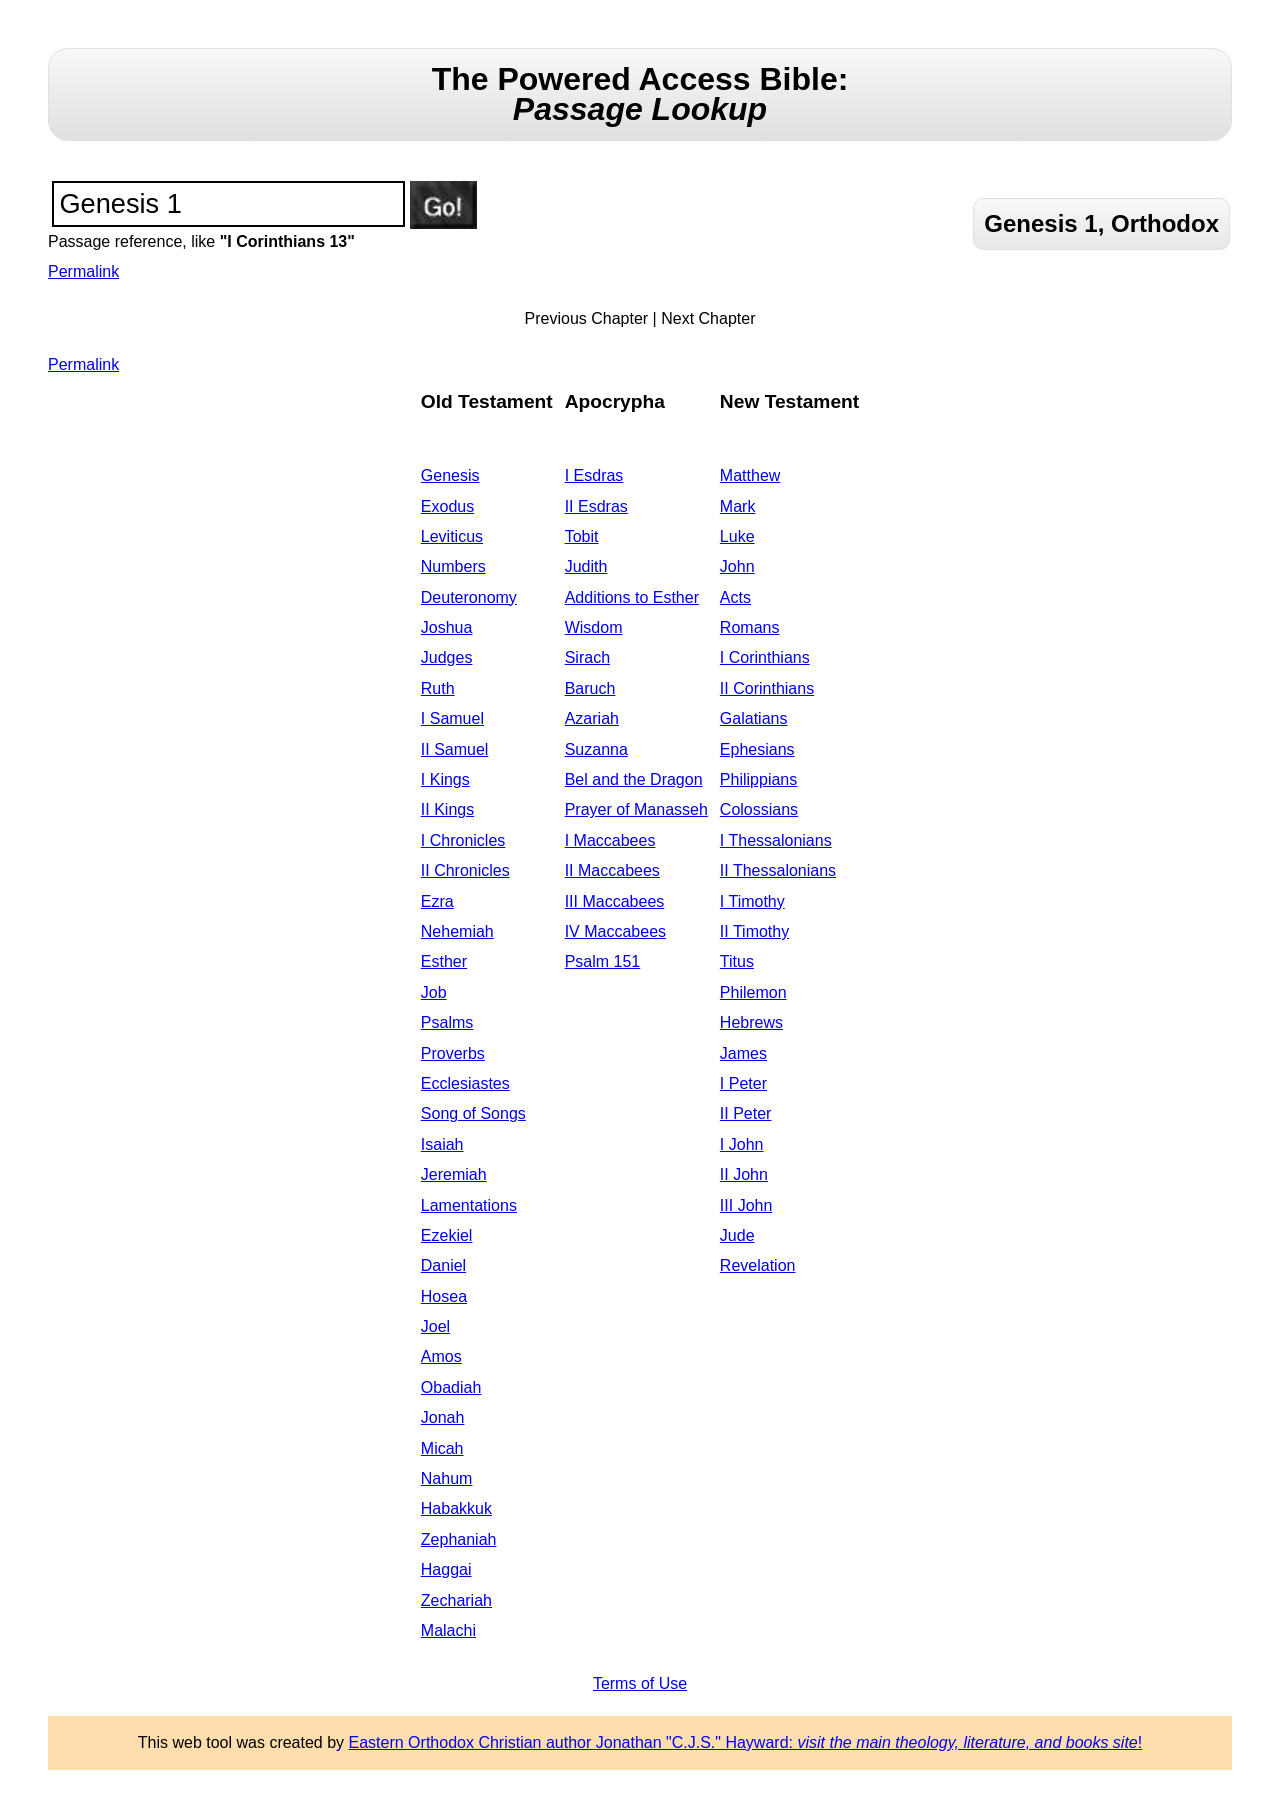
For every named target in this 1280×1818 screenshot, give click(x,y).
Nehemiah (457, 931)
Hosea (444, 1296)
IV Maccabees (615, 931)
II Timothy (754, 931)
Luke (737, 536)
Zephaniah (459, 1539)
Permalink (83, 271)
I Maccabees (610, 840)
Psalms (447, 1022)
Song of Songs (473, 1113)
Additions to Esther (632, 597)
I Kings (445, 779)
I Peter (743, 1083)
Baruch (590, 688)
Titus (737, 961)
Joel (435, 1326)
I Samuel (452, 718)
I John (742, 1144)
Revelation (758, 1265)
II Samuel (455, 749)
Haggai (446, 1569)
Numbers (453, 566)
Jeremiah (454, 1174)
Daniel (443, 1265)
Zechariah (456, 1600)
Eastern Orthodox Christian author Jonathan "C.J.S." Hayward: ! (746, 1742)
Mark (738, 506)
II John (744, 1174)
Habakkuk (456, 1508)
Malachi (448, 1630)
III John (746, 1205)
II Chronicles (465, 870)
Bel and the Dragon (634, 779)
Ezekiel (447, 1235)
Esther (444, 961)
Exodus (447, 506)
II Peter (746, 1113)
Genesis (450, 475)
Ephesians (757, 749)
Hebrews (751, 1022)
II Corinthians (767, 688)
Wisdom (594, 627)
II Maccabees (612, 870)
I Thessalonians (776, 840)
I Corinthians (765, 657)
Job (434, 992)
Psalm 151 (603, 961)
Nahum (447, 1478)
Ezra (437, 901)
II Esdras (596, 506)
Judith (586, 566)
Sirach (587, 657)
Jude (737, 1235)
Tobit (582, 536)
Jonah (443, 1417)
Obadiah (451, 1387)
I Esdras (594, 475)
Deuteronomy (469, 597)
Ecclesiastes (465, 1083)
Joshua (447, 627)
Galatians (754, 718)
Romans (750, 627)
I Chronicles (463, 840)
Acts (735, 597)
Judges (447, 657)
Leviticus (452, 536)
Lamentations (469, 1205)
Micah (442, 1448)
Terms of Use (640, 1683)
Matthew (750, 475)
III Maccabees (615, 901)
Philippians (758, 779)
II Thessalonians (778, 870)
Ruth (438, 688)
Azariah (592, 718)
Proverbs (453, 1053)
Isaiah (442, 1144)
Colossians (759, 809)
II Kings (447, 809)
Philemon (753, 992)
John (737, 566)
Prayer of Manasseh (636, 809)
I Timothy (752, 901)
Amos (441, 1356)
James (743, 1053)
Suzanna (596, 749)
